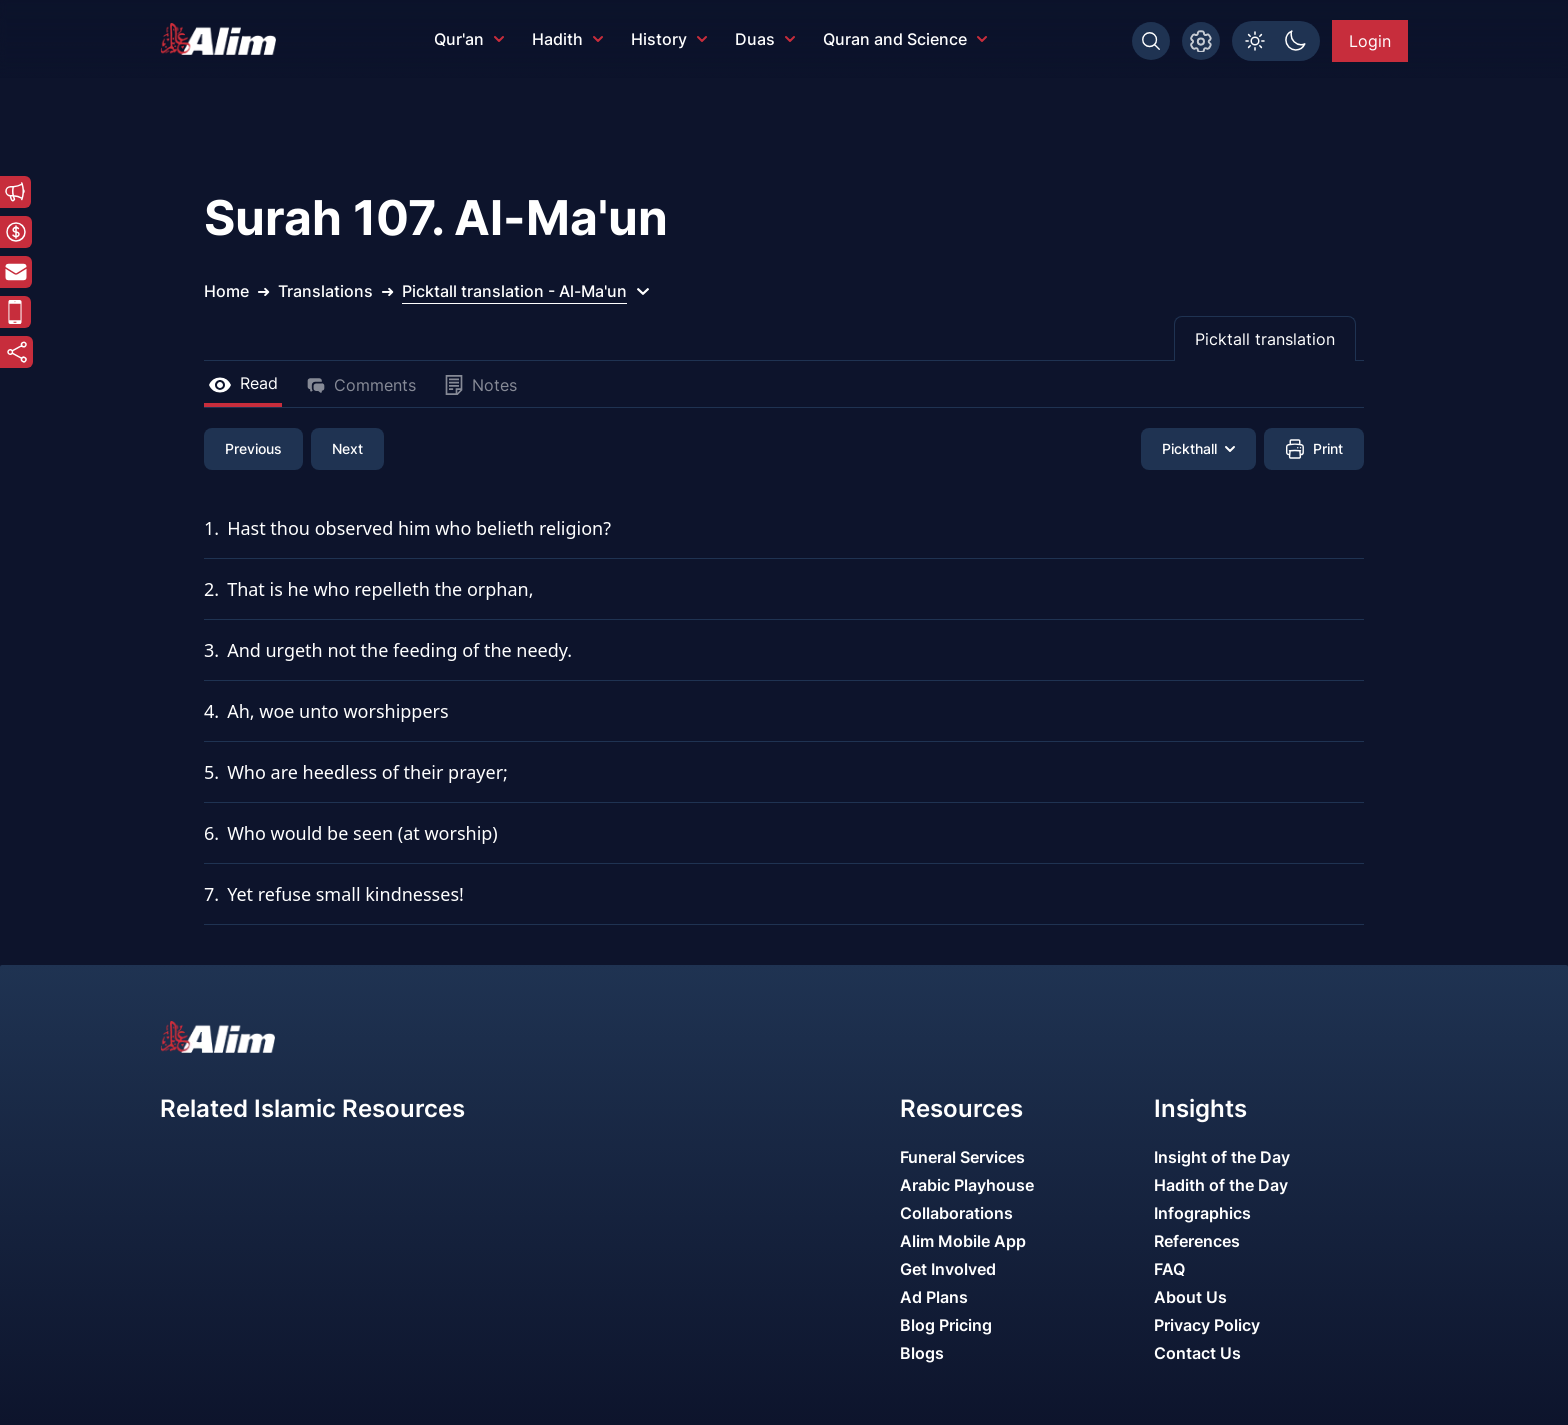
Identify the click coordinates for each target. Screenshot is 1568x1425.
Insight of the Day (1222, 1157)
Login (1370, 41)
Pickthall (1198, 448)
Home (226, 291)
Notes (480, 385)
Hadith (567, 39)
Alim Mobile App (963, 1241)
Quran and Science (905, 39)
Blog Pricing (946, 1325)
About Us (1190, 1297)
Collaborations (956, 1213)
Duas (765, 39)
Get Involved (948, 1269)
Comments (361, 385)
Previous (253, 448)
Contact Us (1197, 1353)
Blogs (922, 1353)
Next (347, 448)
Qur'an (469, 39)
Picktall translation (1265, 339)
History (669, 39)
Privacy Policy (1207, 1325)
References (1197, 1241)
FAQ (1169, 1269)
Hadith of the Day (1221, 1185)
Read (243, 383)
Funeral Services (962, 1157)
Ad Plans (934, 1297)
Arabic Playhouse (967, 1185)
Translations (325, 291)
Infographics (1202, 1213)
